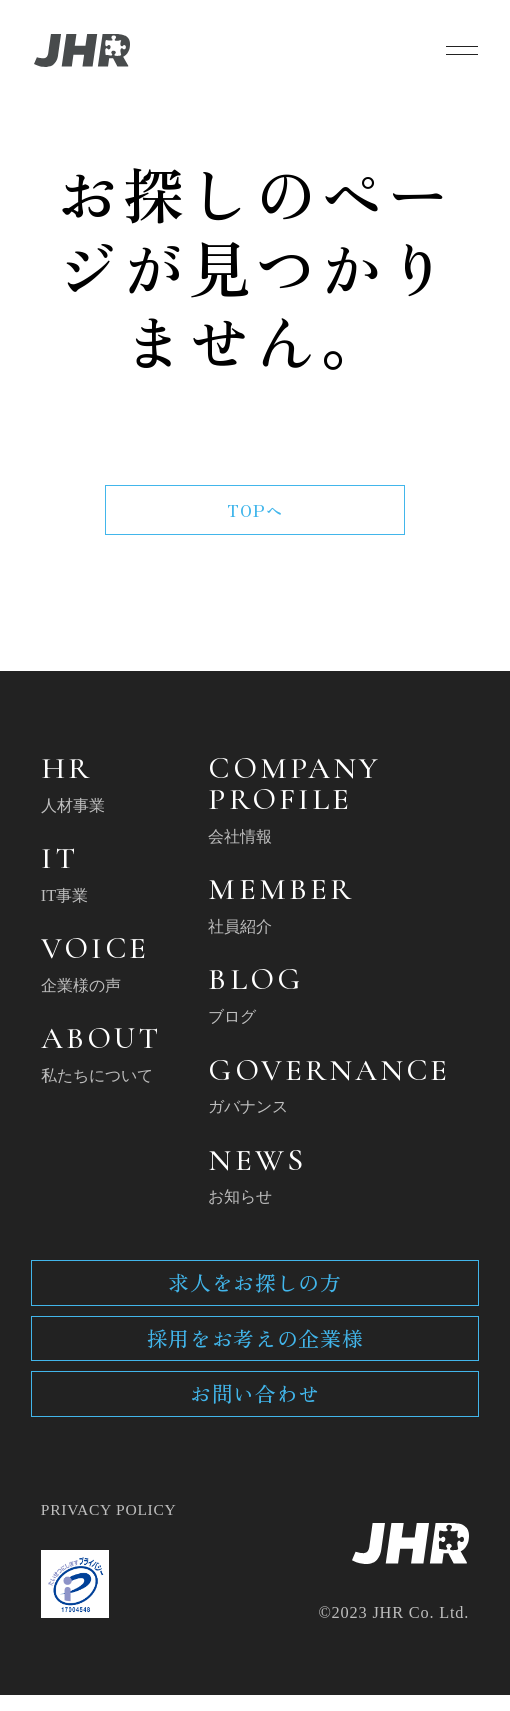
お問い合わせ (255, 1406)
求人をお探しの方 (255, 1291)
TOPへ (254, 510)
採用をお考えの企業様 (255, 1349)
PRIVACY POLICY (112, 1525)
